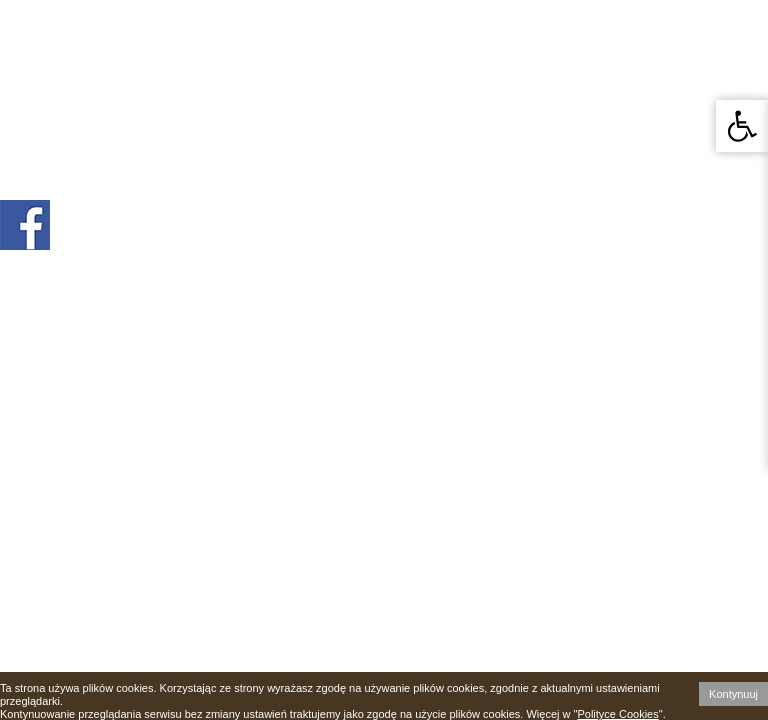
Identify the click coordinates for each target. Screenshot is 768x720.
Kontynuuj (733, 694)
